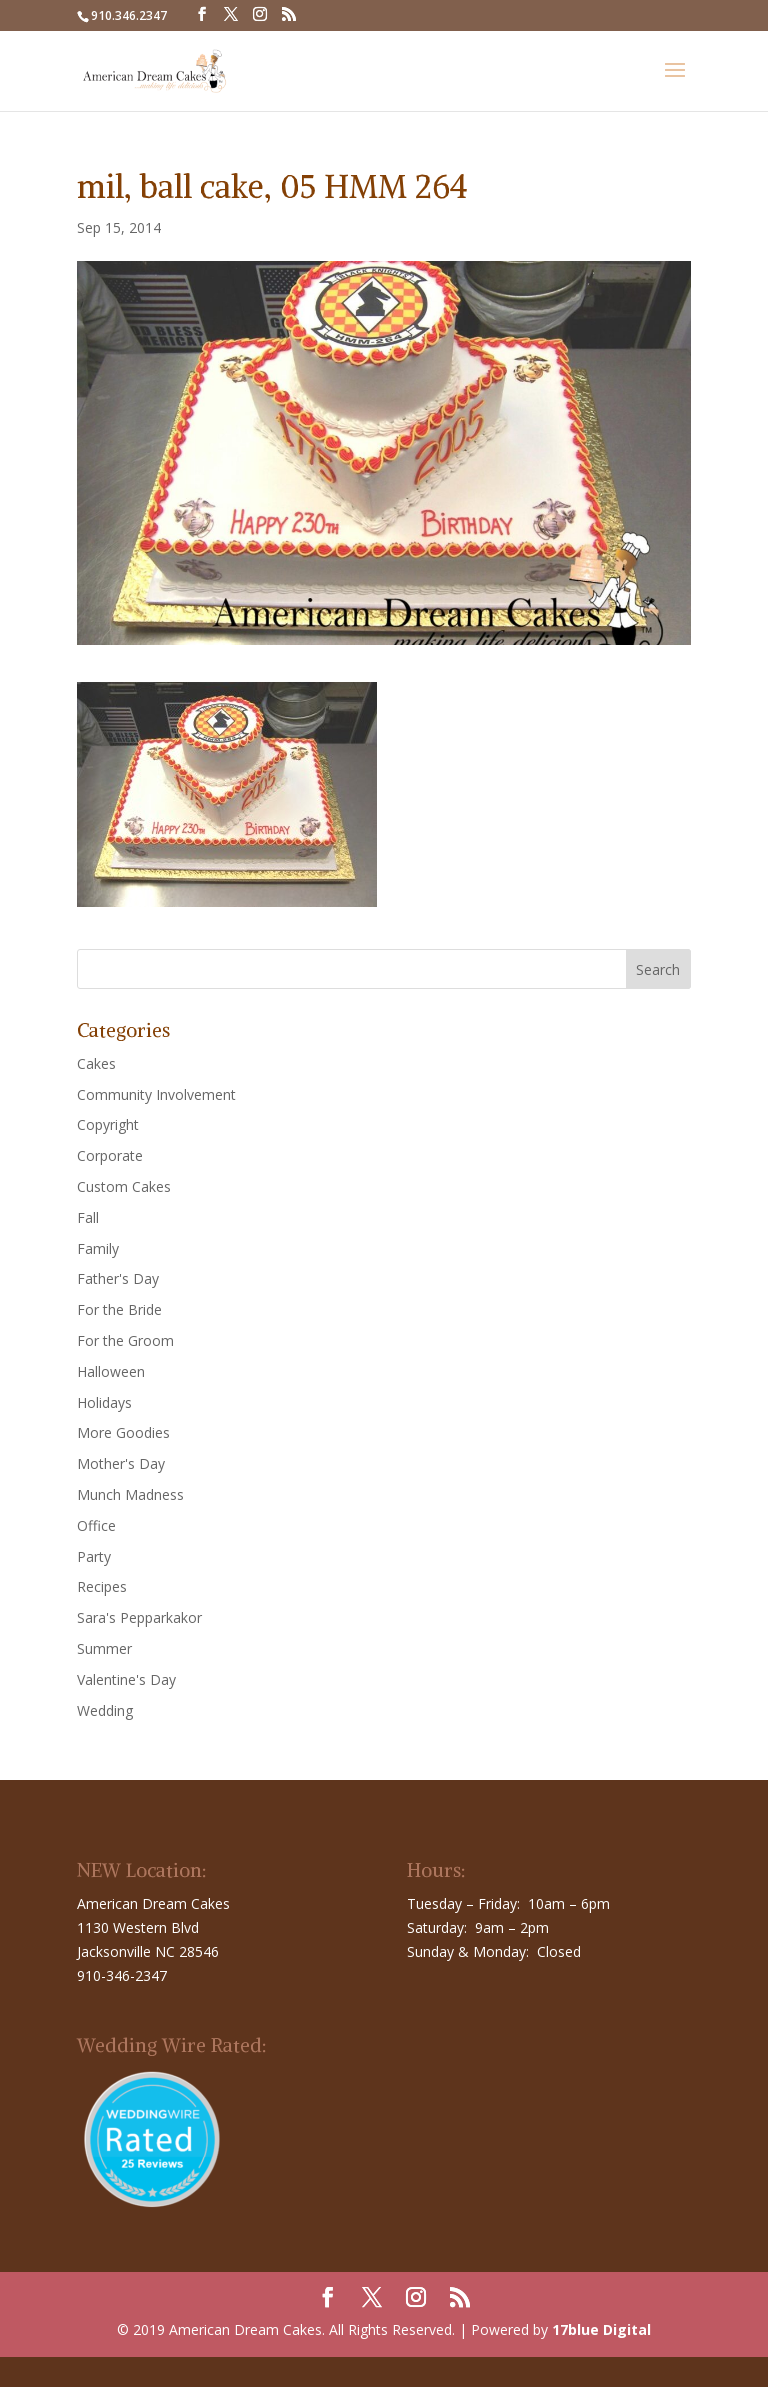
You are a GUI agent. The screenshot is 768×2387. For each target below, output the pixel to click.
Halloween (111, 1371)
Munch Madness (130, 1494)
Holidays (104, 1402)
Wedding (105, 1710)
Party (94, 1556)
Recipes (102, 1586)
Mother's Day (121, 1463)
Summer (104, 1648)
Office (96, 1525)
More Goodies (123, 1432)
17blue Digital (601, 2329)
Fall (88, 1217)
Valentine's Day (126, 1679)
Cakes (96, 1063)
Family (98, 1248)
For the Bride (119, 1309)
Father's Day (118, 1278)
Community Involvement (156, 1094)
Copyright (108, 1124)
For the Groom (125, 1340)
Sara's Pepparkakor (139, 1617)
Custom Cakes (124, 1186)
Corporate (110, 1155)
